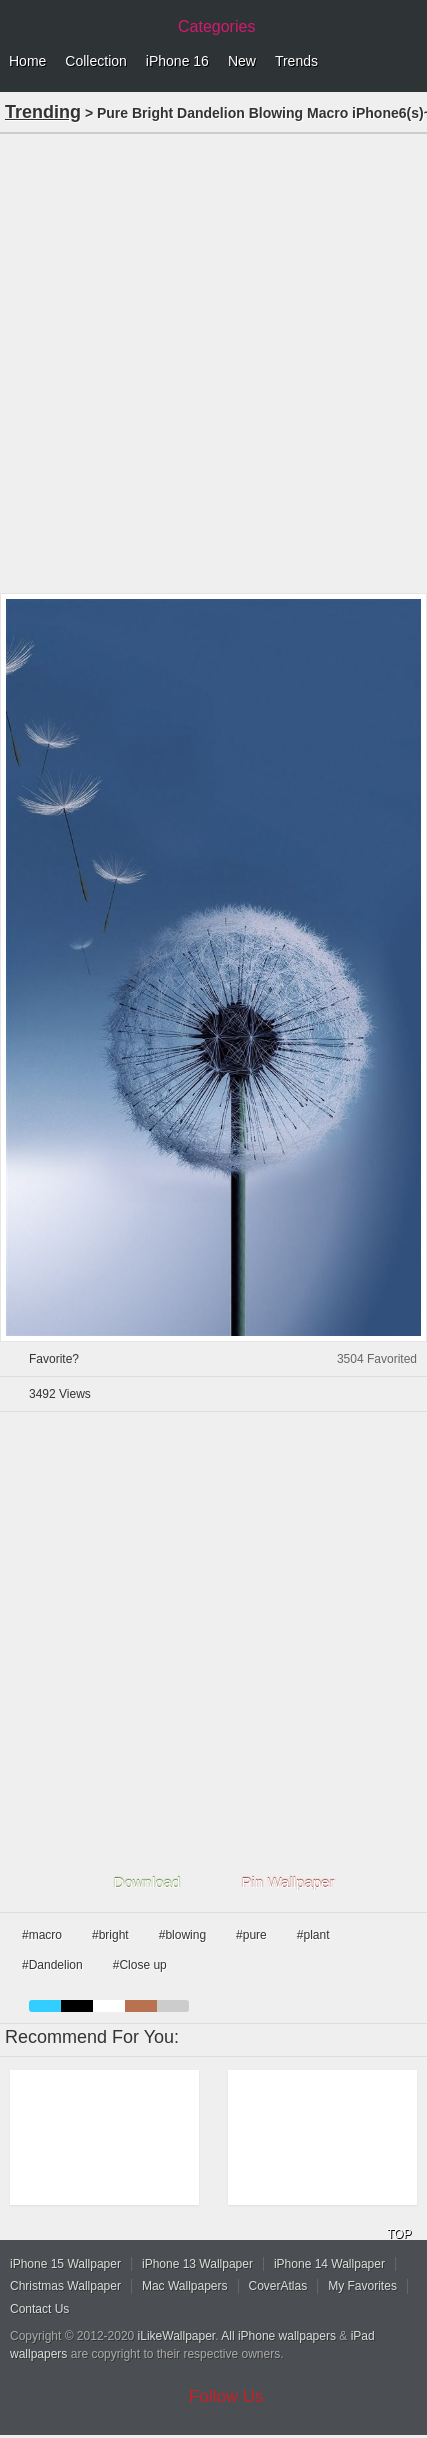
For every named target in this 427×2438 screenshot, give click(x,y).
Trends (296, 61)
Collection (95, 61)
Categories (216, 26)
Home (27, 61)
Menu (407, 62)
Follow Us (226, 2396)
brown (141, 2006)
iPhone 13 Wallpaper (197, 2264)
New (242, 61)
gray (173, 2006)
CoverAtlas (278, 2286)
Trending (43, 112)
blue (45, 2006)
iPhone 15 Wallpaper (65, 2264)
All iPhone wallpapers (278, 2336)
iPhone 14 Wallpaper (329, 2264)
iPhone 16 (177, 61)
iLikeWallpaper (177, 2336)
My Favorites (362, 2286)
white (109, 2006)
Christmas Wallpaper (65, 2286)
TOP (399, 2234)
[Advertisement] (213, 361)
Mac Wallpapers (185, 2286)
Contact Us (39, 2309)
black (77, 2006)
